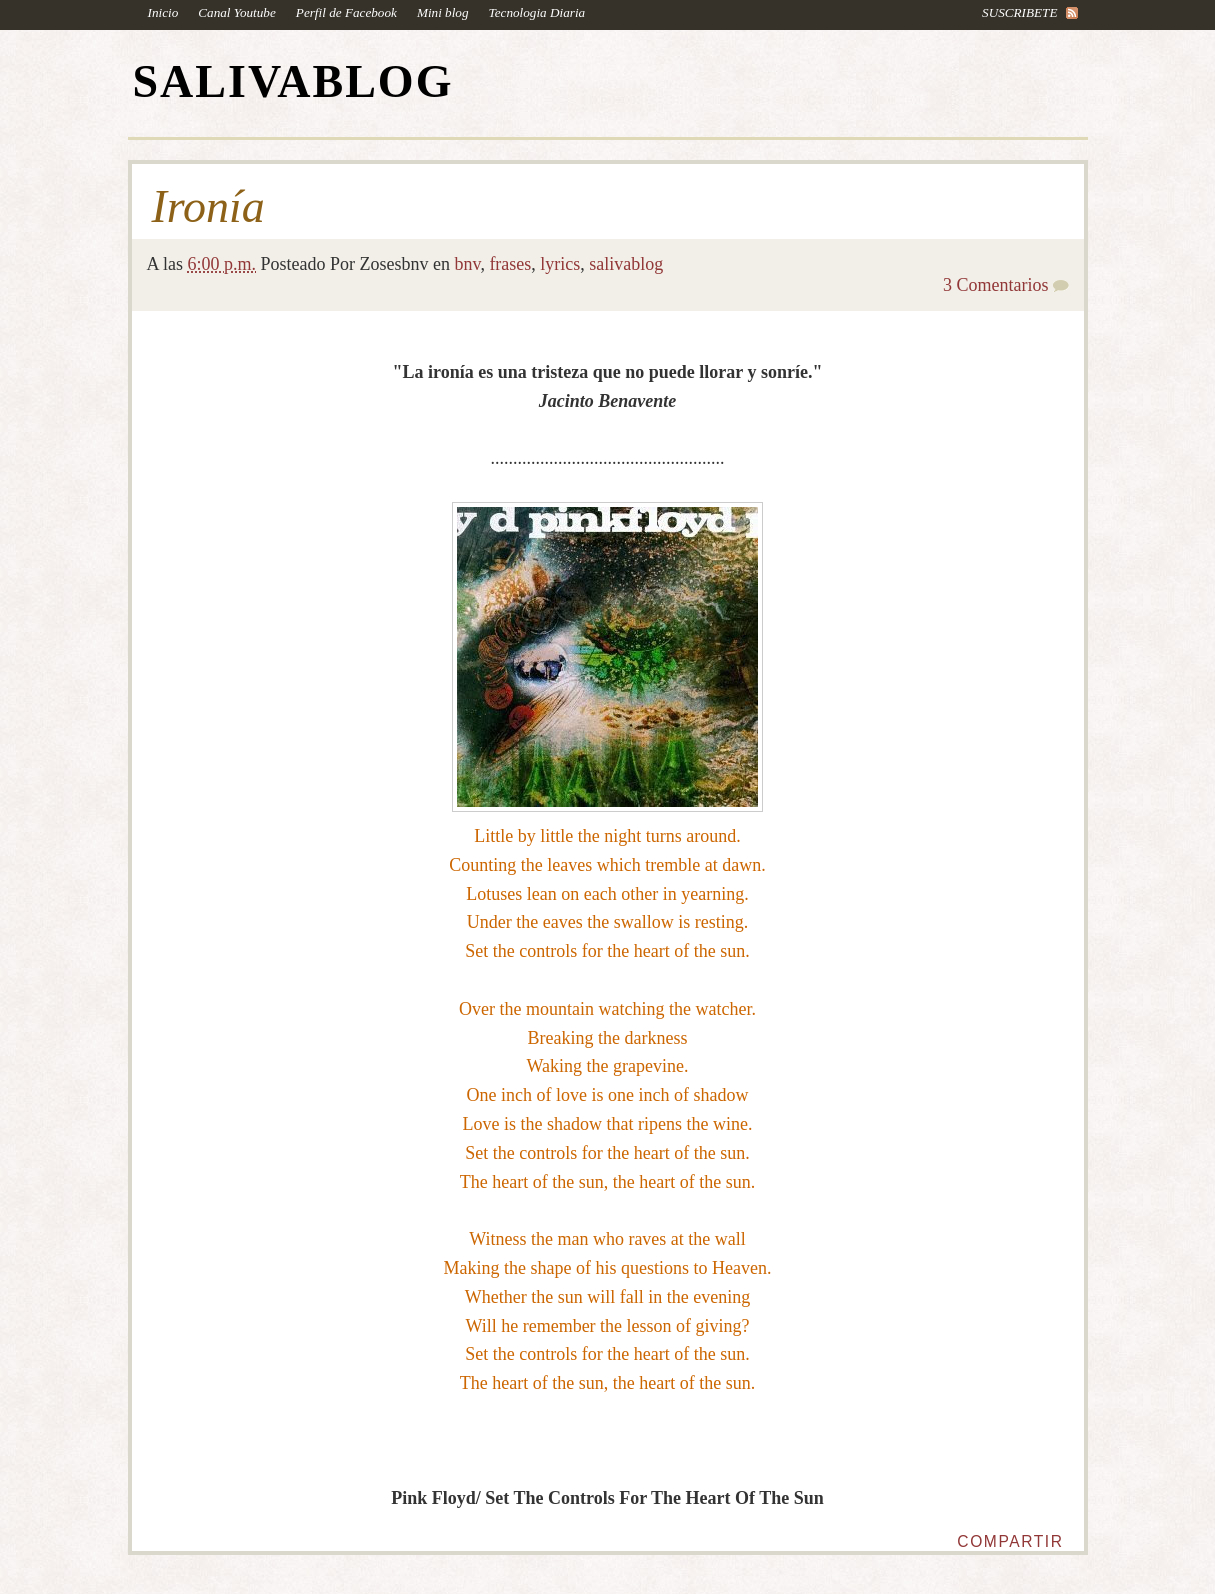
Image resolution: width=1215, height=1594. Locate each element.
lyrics (560, 264)
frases (510, 264)
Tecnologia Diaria (537, 12)
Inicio (163, 12)
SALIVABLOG (293, 81)
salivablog (626, 264)
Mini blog (443, 12)
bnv (468, 264)
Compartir (1010, 1541)
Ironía (208, 207)
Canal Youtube (237, 12)
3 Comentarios (996, 285)
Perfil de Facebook (346, 12)
